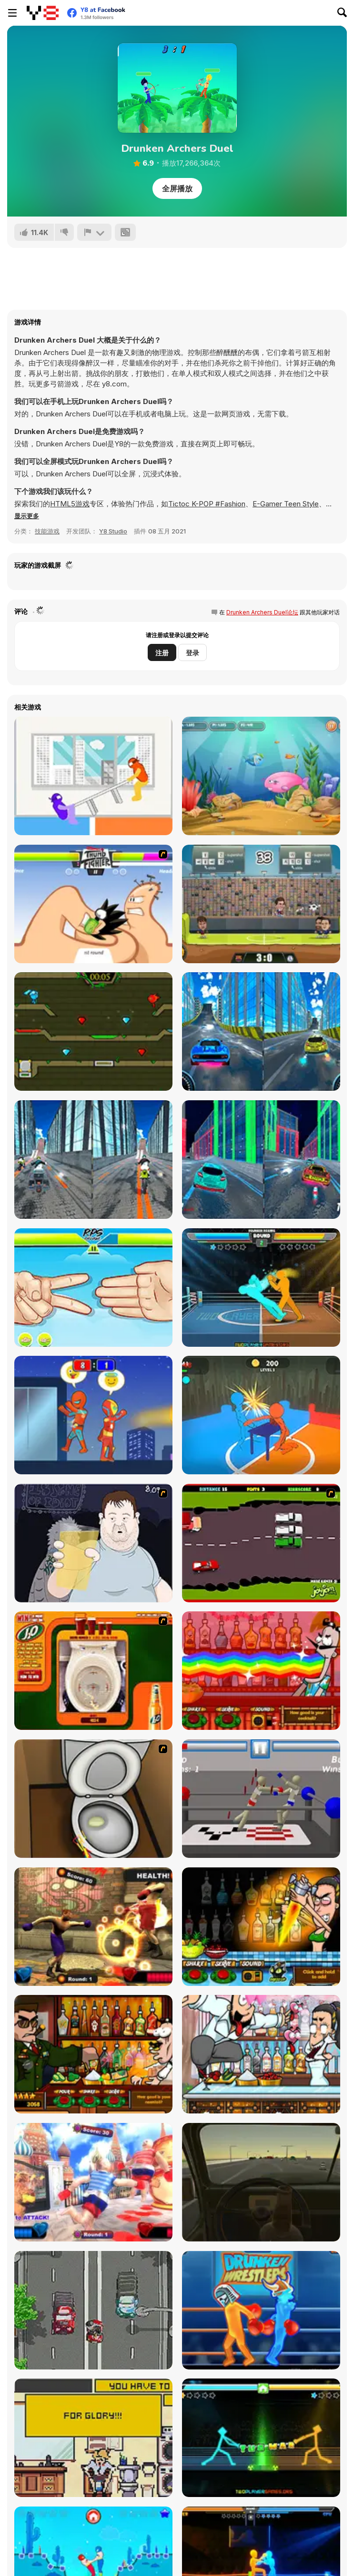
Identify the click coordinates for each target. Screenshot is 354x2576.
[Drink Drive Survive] (93, 2310)
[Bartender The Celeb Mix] (93, 2054)
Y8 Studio (113, 531)
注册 (162, 653)
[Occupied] (93, 2438)
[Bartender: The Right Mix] (261, 1670)
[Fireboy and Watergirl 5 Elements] (93, 1031)
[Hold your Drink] (93, 1543)
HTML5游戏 (70, 503)
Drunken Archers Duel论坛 (262, 612)
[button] (26, 516)
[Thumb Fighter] (93, 904)
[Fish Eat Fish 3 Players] (261, 776)
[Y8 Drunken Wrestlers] (261, 2310)
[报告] (94, 232)
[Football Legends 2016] (261, 904)
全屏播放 (177, 188)
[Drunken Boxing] (261, 1287)
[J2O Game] (93, 1670)
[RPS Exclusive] (93, 1287)
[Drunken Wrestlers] (261, 1798)
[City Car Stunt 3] (261, 1031)
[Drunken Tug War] (261, 2438)
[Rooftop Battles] (93, 1415)
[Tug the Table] (93, 776)
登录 (192, 653)
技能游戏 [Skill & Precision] (47, 531)
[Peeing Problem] (93, 1798)
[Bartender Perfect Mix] (261, 1926)
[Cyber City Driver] (261, 1159)
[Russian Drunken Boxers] (93, 2182)
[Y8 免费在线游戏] (43, 13)
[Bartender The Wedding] (261, 2054)
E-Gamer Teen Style (286, 503)
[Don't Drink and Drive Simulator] (261, 2182)
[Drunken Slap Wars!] (261, 1415)
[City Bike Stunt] (93, 1159)
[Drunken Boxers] (93, 1926)
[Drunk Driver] (261, 1543)
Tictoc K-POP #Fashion (206, 503)
